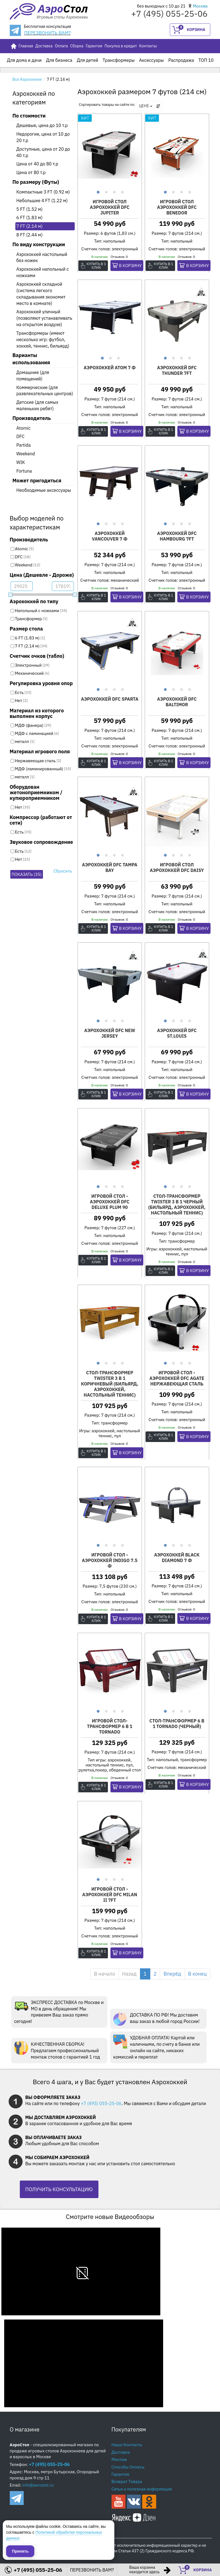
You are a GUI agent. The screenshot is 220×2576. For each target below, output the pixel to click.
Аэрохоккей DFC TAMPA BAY (109, 867)
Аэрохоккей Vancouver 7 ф (109, 536)
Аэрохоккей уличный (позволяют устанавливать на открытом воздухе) (44, 318)
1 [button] (97, 191)
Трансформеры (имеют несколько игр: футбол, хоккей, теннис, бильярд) (42, 339)
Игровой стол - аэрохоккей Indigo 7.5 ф (109, 1560)
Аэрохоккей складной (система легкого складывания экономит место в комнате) (41, 293)
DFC (20, 436)
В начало (104, 1974)
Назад (129, 1974)
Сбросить (63, 871)
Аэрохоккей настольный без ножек (41, 257)
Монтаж (119, 2459)
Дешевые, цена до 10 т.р (42, 125)
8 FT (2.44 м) (29, 235)
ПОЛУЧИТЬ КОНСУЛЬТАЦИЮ (59, 2189)
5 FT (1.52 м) (29, 209)
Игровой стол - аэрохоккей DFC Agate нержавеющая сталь (176, 1378)
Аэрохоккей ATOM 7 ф (110, 367)
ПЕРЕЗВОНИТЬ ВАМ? (47, 33)
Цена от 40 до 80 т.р (37, 164)
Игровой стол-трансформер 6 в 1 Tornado (109, 1726)
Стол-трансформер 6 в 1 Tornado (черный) (176, 1723)
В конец (197, 1974)
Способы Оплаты (128, 2467)
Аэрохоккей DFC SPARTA (109, 699)
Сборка (77, 45)
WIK (20, 462)
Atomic (23, 428)
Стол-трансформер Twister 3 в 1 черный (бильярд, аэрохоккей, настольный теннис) (177, 1204)
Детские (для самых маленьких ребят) (37, 405)
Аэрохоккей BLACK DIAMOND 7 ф (177, 1557)
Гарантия (94, 45)
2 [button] (105, 191)
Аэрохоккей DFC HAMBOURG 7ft (177, 536)
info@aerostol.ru (38, 2485)
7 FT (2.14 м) (29, 226)
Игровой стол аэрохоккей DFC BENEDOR (177, 207)
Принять (20, 2550)
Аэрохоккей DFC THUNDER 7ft (177, 370)
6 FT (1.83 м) (29, 217)
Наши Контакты (127, 2444)
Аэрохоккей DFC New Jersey (109, 1033)
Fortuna (24, 471)
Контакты (148, 45)
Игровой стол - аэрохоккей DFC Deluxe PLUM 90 (109, 1201)
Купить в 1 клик (96, 266)
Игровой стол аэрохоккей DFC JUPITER (109, 207)
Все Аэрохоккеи (27, 79)
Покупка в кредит (121, 45)
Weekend (25, 453)
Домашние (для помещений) (32, 376)
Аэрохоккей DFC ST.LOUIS (177, 1033)
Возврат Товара (127, 2481)
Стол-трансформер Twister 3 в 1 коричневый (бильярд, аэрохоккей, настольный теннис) (110, 1384)
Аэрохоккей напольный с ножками (42, 272)
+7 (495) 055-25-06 (101, 2103)
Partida (23, 445)
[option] (110, 151)
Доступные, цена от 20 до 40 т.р (43, 152)
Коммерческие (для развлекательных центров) (44, 391)
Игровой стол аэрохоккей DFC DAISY (177, 867)
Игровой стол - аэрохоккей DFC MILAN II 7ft (109, 1894)
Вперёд (172, 1974)
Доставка (44, 45)
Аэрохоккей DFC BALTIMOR (177, 701)
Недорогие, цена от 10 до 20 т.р (43, 137)
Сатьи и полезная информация (142, 2489)
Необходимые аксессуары (43, 490)
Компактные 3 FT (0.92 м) (43, 192)
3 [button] (114, 191)
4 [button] (122, 191)
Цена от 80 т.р (31, 172)
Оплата (61, 45)
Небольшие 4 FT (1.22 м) (42, 200)
